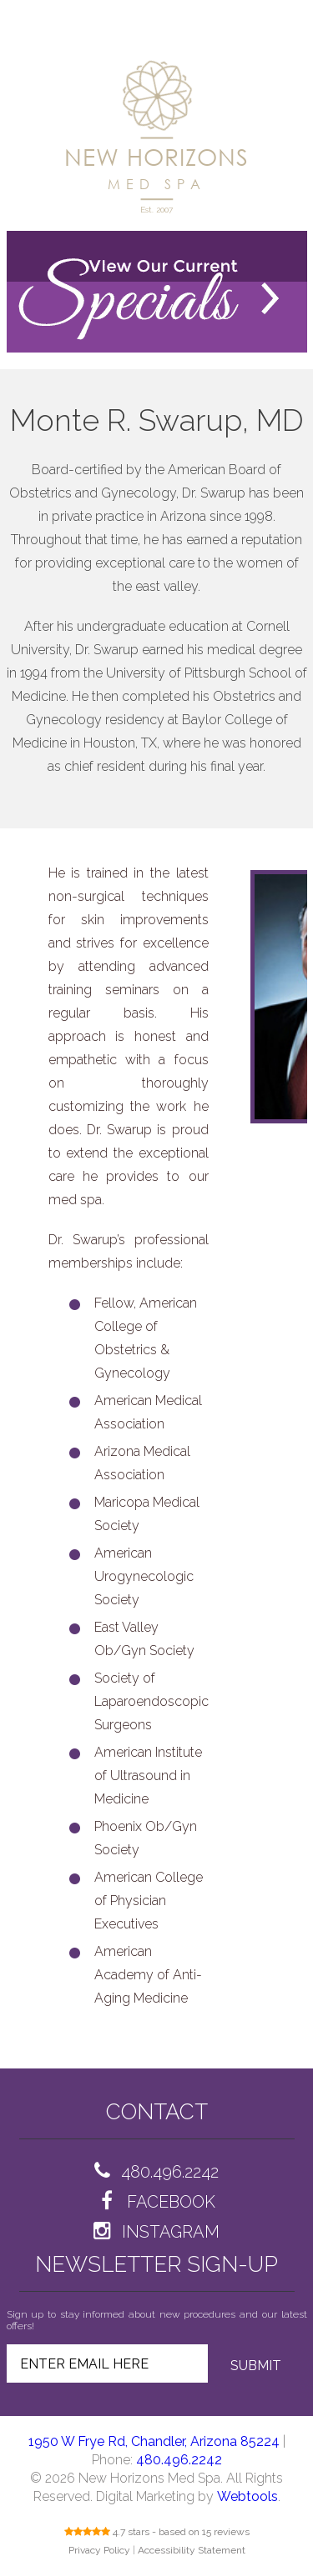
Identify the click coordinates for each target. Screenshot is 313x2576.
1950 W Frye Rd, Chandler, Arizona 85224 (154, 2441)
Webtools (247, 2496)
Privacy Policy (99, 2550)
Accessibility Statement (191, 2550)
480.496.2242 (179, 2460)
